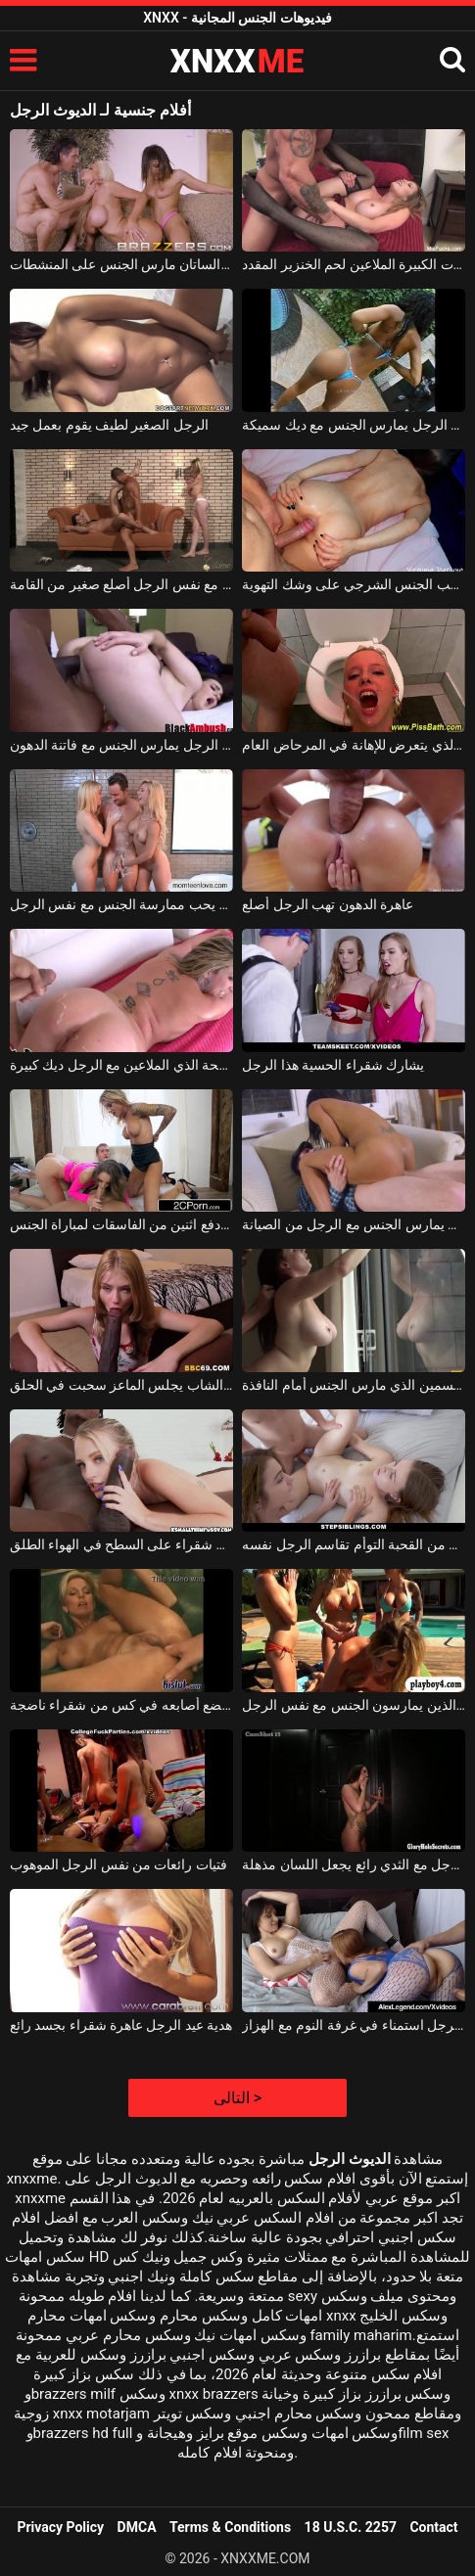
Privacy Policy (60, 2527)
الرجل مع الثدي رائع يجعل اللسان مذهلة (353, 1864)
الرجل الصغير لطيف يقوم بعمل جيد (109, 425)
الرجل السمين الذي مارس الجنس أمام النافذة (353, 1385)
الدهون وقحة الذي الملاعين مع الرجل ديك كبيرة (121, 1065)
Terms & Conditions (230, 2527)
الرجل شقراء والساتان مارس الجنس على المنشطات (121, 264)
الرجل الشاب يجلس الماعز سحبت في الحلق (121, 1385)
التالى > (237, 2098)
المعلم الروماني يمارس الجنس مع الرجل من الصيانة (353, 1224)
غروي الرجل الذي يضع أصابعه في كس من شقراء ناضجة (121, 1705)
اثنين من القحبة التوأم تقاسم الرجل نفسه (353, 1544)
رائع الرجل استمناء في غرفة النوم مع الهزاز (353, 2025)
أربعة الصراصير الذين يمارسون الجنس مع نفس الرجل (353, 1705)
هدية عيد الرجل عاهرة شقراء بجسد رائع (121, 2025)
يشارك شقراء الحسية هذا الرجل (333, 1065)
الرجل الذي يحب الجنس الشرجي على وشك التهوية (353, 584)
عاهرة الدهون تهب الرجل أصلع (327, 904)
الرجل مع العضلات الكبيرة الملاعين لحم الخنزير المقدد (353, 264)
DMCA (137, 2527)
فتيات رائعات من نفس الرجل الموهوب (118, 1864)
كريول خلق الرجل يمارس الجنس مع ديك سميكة (353, 425)
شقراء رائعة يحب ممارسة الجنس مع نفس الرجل (121, 904)
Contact (433, 2527)
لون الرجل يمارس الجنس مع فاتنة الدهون (121, 745)
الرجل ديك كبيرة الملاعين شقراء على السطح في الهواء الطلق (121, 1544)
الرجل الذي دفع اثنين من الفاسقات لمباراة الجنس (121, 1224)
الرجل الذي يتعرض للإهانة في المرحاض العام (353, 745)
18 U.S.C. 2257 (351, 2527)
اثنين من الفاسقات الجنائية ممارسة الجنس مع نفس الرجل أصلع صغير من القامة (121, 584)
